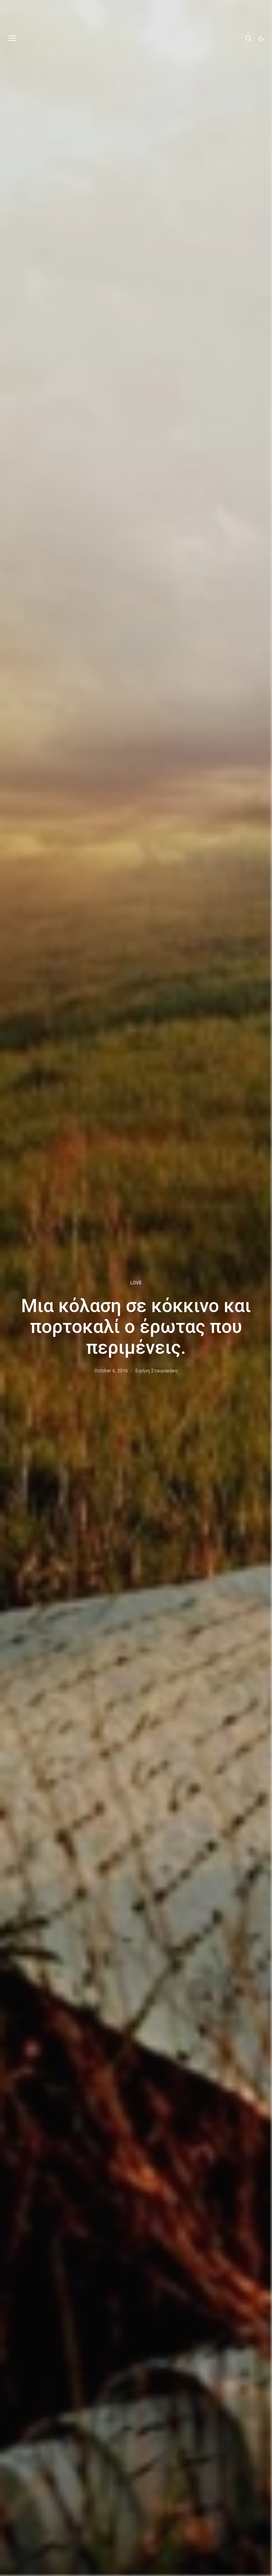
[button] (261, 39)
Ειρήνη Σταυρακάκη (156, 1371)
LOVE (135, 1282)
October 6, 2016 (111, 1371)
